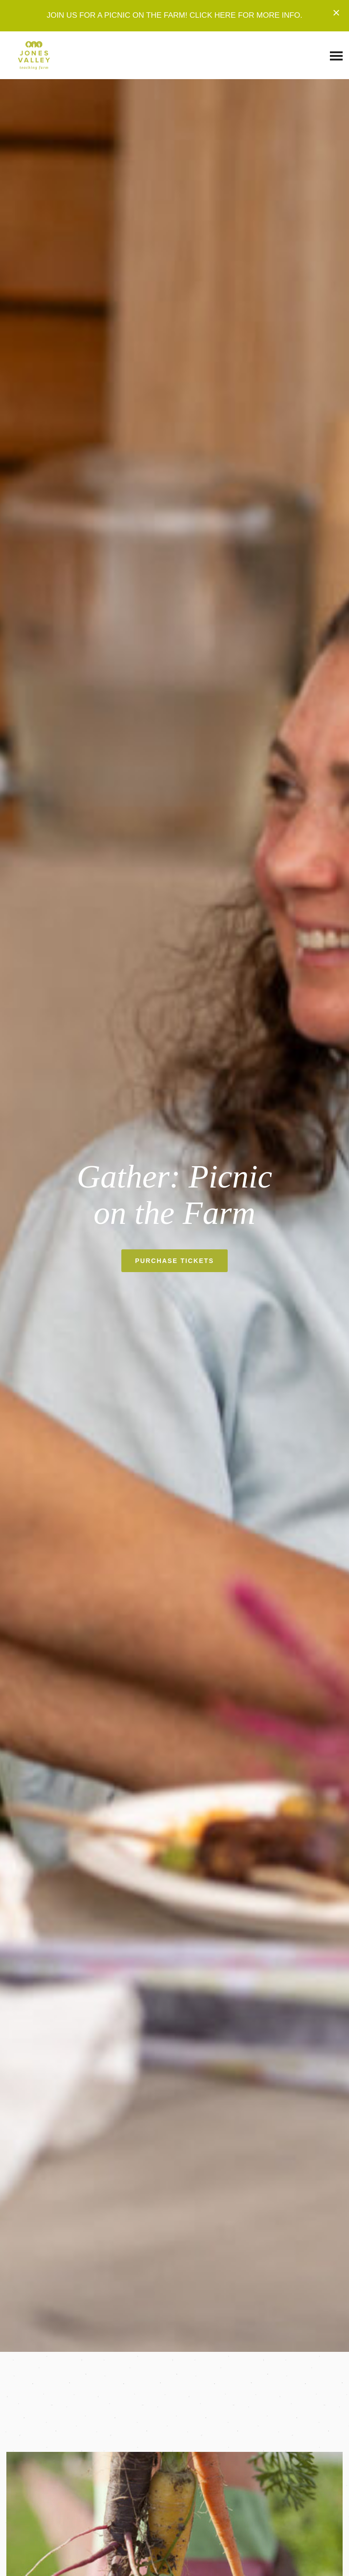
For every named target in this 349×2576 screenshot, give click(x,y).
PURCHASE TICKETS (174, 1260)
